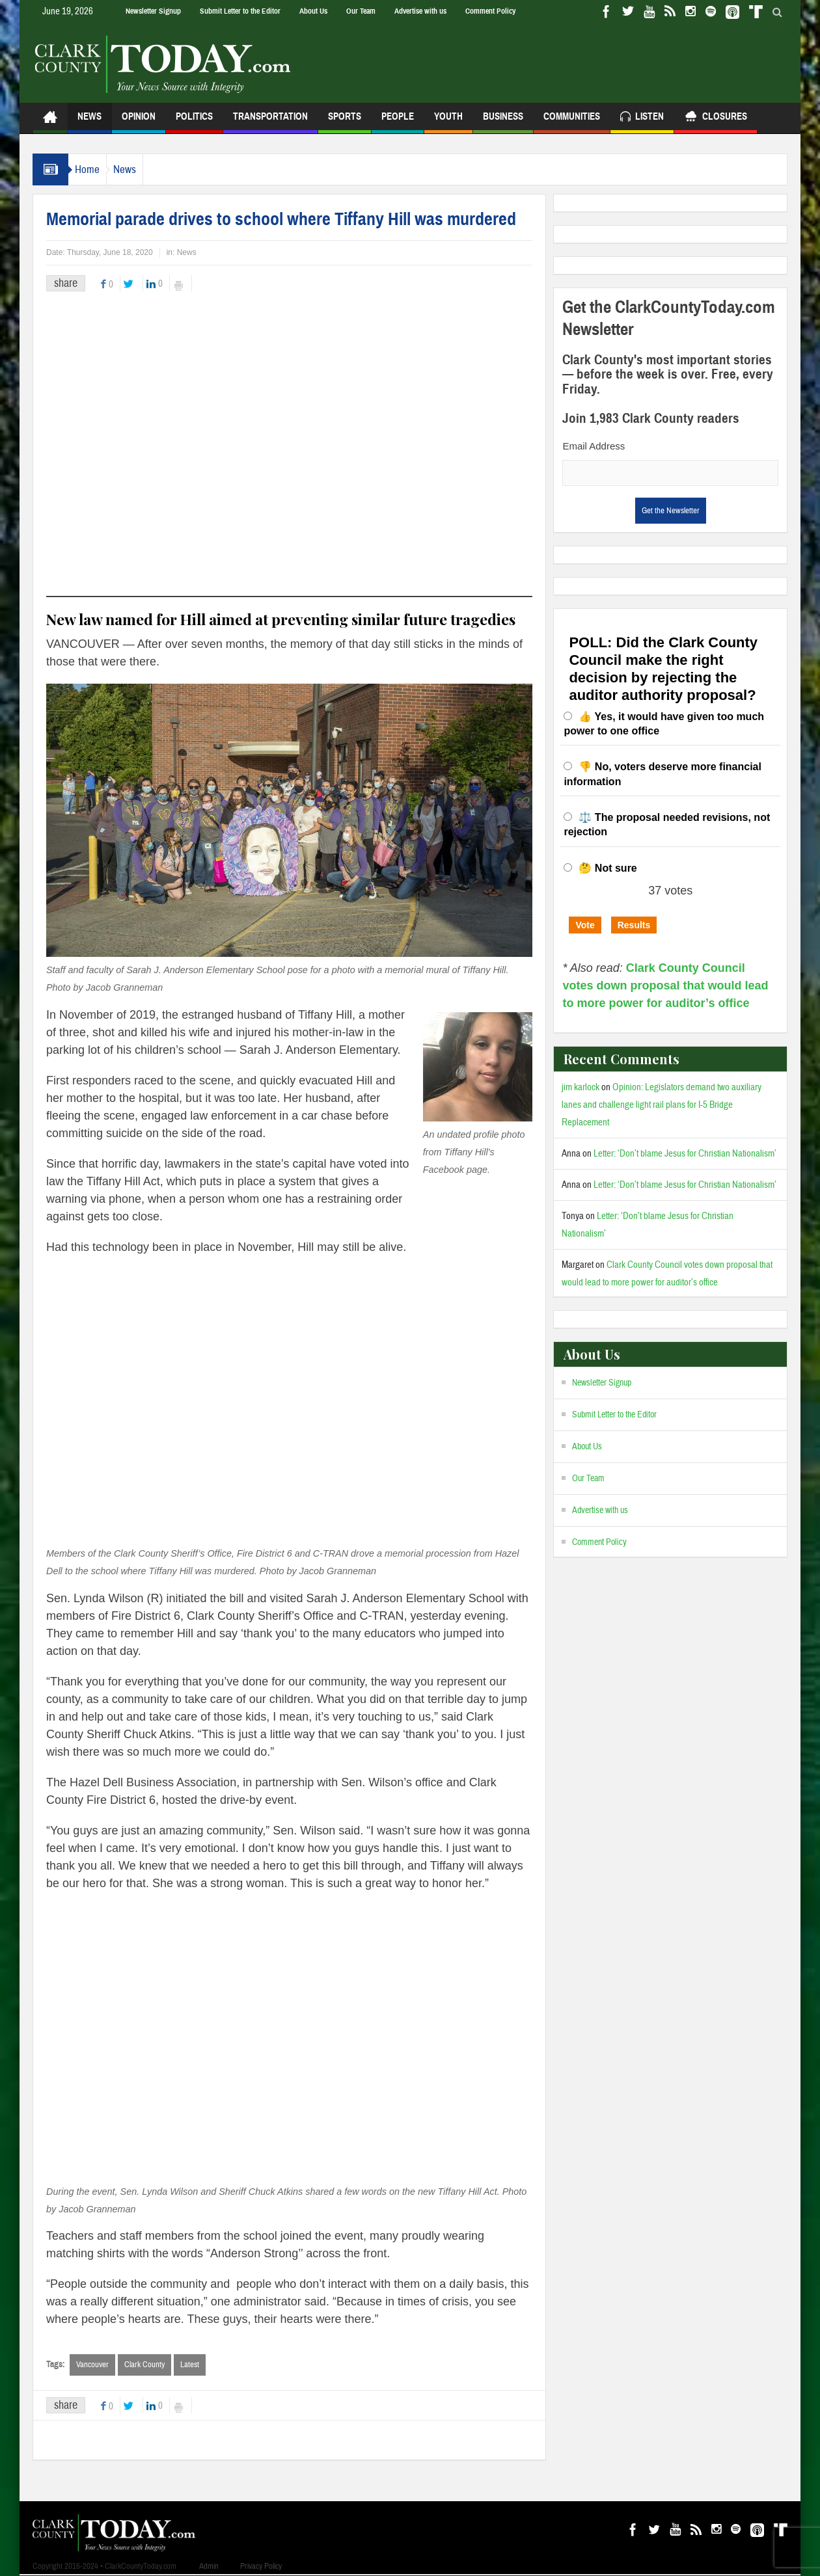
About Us (313, 11)
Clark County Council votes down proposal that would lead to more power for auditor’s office (665, 985)
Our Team (361, 11)
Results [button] (634, 925)
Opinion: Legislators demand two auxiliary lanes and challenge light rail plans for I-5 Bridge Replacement (661, 1105)
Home (93, 169)
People (398, 122)
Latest (189, 2364)
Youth (448, 122)
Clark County (144, 2364)
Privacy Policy (261, 2567)
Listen (642, 118)
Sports (344, 122)
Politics (194, 122)
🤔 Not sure (607, 868)
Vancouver (92, 2364)
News (89, 122)
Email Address (593, 445)
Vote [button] (584, 925)
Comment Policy (490, 11)
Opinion (138, 122)
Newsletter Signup (153, 11)
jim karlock (580, 1087)
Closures (715, 118)
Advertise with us (420, 11)
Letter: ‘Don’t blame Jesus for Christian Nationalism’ (685, 1153)
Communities (572, 122)
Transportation (270, 122)
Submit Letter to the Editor (240, 11)
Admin (209, 2567)
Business (503, 122)
